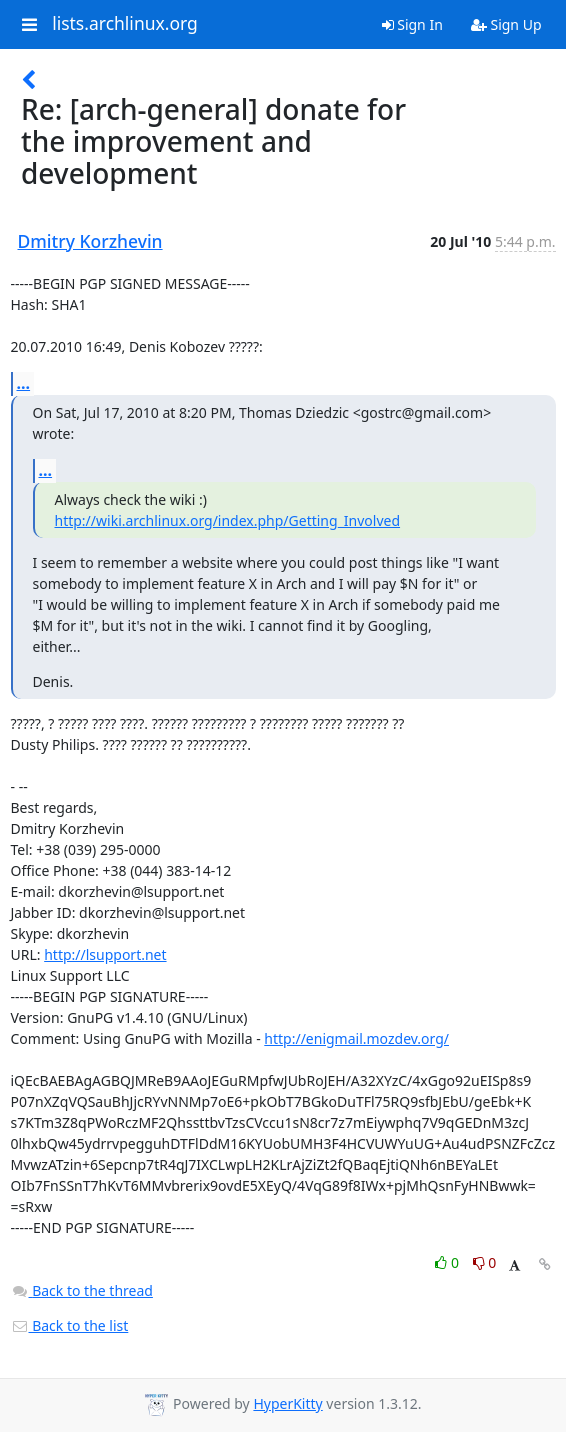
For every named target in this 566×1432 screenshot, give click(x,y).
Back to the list (70, 1325)
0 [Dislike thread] (485, 1262)
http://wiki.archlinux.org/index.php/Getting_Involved (228, 520)
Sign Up (506, 24)
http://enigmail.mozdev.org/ (356, 1038)
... (24, 383)
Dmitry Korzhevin (90, 241)
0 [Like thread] (448, 1262)
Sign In (412, 24)
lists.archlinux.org (125, 24)
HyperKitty (287, 1403)
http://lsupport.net (105, 954)
